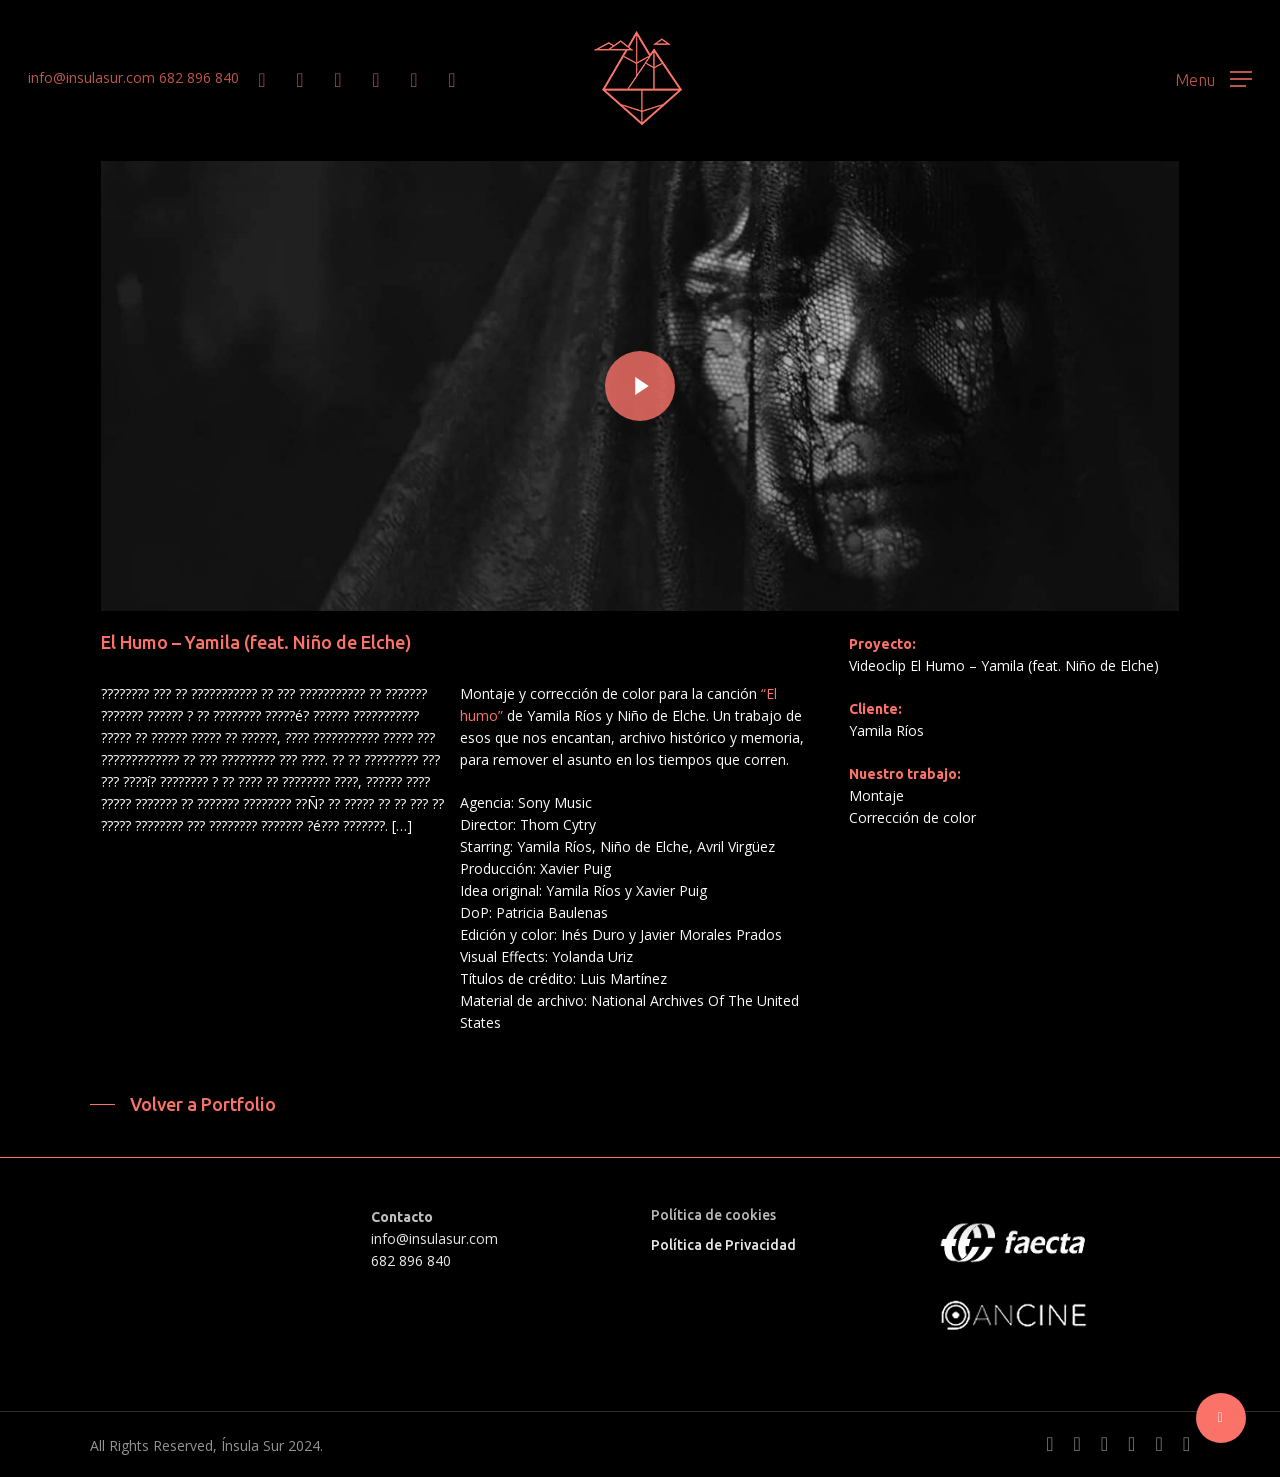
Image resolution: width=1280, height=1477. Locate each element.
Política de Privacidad (723, 1245)
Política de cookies (713, 1215)
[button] (1213, 78)
